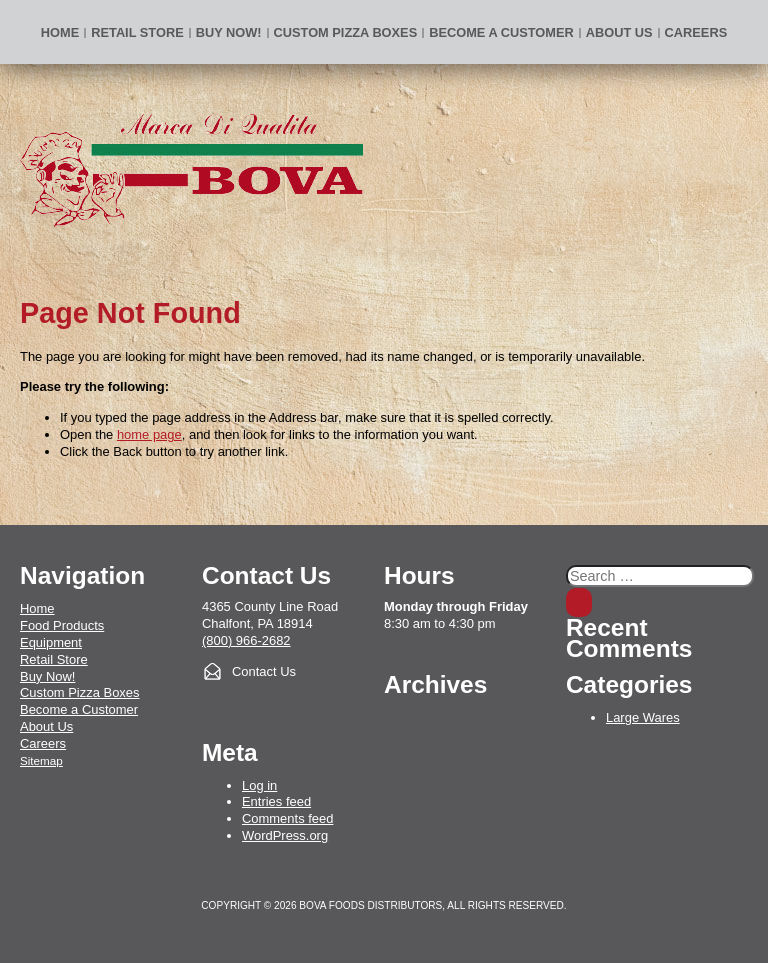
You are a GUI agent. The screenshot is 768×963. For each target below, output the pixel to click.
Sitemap (41, 760)
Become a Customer (501, 32)
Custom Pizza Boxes (346, 32)
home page (149, 434)
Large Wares (643, 717)
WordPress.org (285, 835)
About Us (619, 32)
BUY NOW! (229, 32)
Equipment (51, 642)
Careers (696, 32)
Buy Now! (47, 676)
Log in (259, 785)
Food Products (62, 625)
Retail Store (137, 32)
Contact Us (264, 671)
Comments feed (287, 818)
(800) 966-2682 (246, 640)
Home (60, 32)
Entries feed (276, 801)
